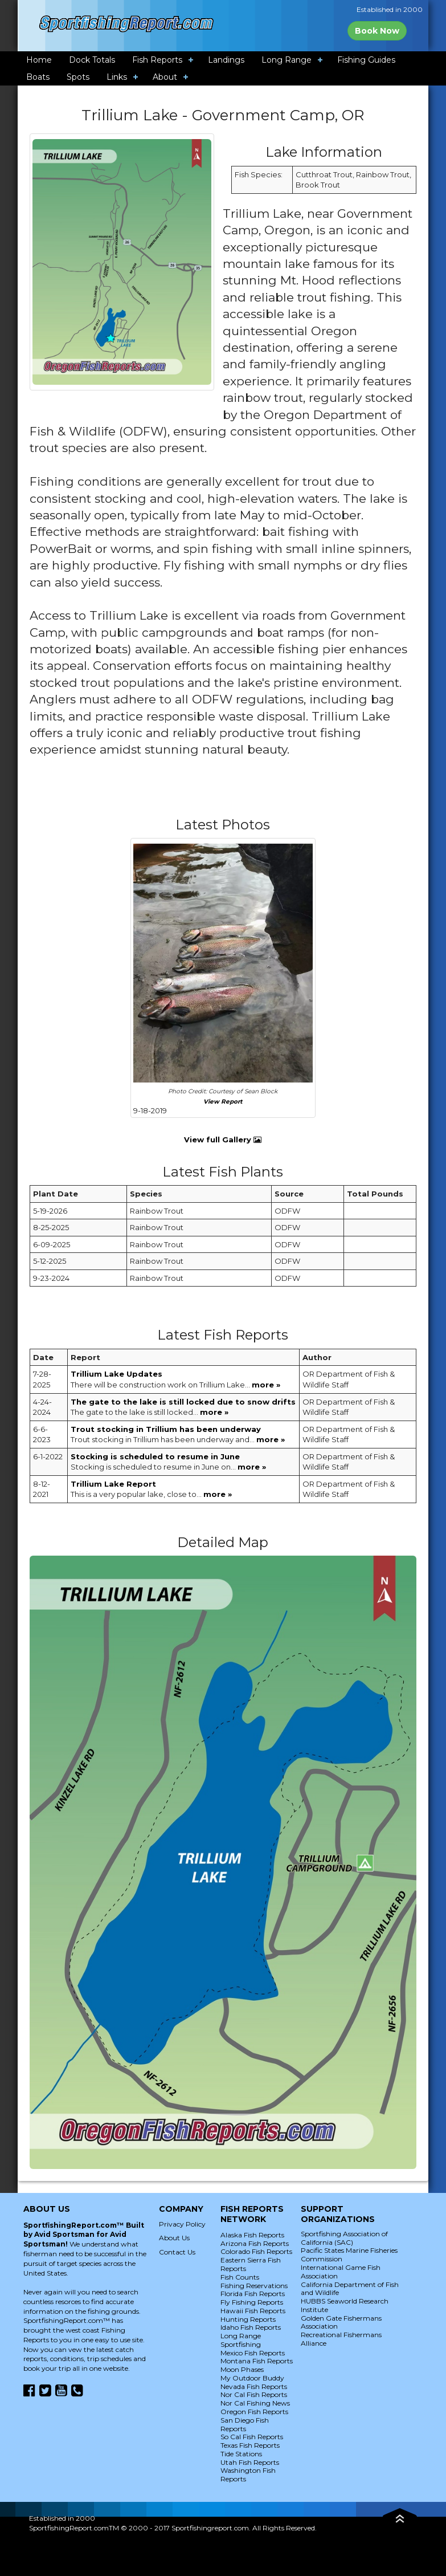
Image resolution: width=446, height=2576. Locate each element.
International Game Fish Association (340, 2271)
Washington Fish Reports (248, 2474)
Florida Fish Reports (252, 2293)
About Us (174, 2237)
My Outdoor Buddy (252, 2378)
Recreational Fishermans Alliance (341, 2338)
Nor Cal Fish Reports (253, 2394)
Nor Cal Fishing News (255, 2403)
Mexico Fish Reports (252, 2353)
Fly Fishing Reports (251, 2302)
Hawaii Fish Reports (252, 2310)
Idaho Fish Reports (250, 2327)
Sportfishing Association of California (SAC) (344, 2238)
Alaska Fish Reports (252, 2235)
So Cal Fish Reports (251, 2436)
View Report (223, 1101)
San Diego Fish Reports (244, 2424)
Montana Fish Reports (256, 2361)
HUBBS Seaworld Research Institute (344, 2305)
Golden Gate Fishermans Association (341, 2322)
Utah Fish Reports (249, 2462)
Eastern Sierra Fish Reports (250, 2264)
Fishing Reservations (254, 2285)
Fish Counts (239, 2277)
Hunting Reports (248, 2319)
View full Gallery (222, 1139)
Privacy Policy (182, 2224)
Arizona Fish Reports (254, 2243)
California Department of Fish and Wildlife (350, 2288)
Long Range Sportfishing (240, 2340)
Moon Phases (242, 2369)
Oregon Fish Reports (254, 2411)
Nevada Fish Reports (253, 2386)
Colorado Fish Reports (256, 2251)
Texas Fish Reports (250, 2445)
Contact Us (177, 2252)
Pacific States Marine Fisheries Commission (349, 2254)
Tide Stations (241, 2453)
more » (266, 1384)
